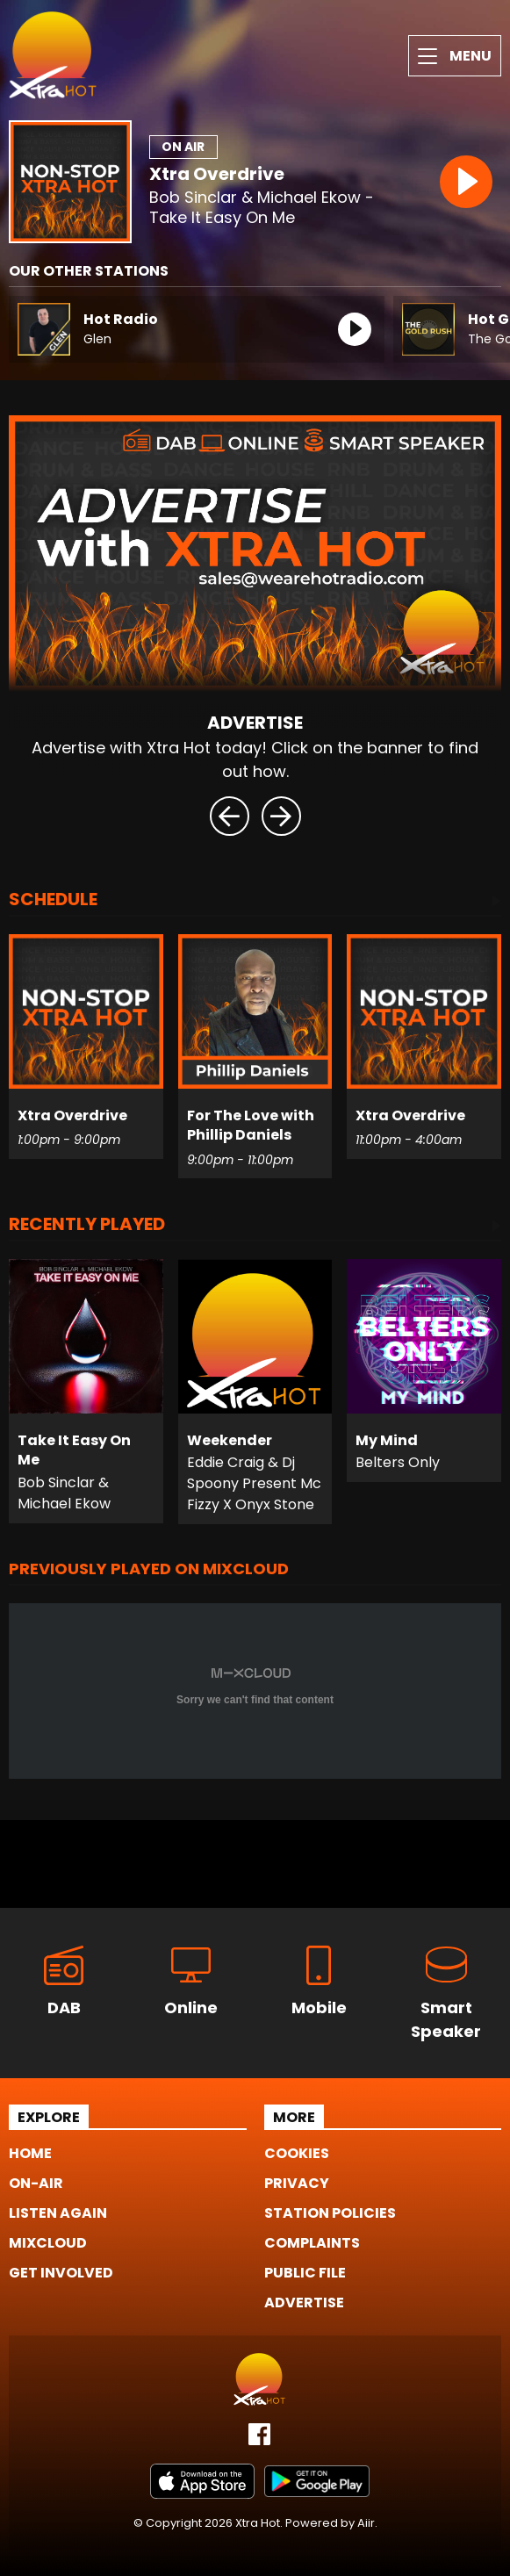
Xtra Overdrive (216, 174)
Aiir (366, 2523)
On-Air (36, 2183)
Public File (305, 2273)
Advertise (304, 2302)
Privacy (296, 2183)
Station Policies (330, 2213)
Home (30, 2153)
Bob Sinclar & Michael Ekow (64, 1493)
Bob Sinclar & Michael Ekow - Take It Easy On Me (261, 207)
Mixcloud (48, 2243)
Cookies (296, 2153)
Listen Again (58, 2213)
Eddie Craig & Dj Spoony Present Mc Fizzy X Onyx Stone (254, 1483)
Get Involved (61, 2273)
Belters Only (398, 1462)
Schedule (53, 900)
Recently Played (87, 1225)
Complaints (312, 2243)
